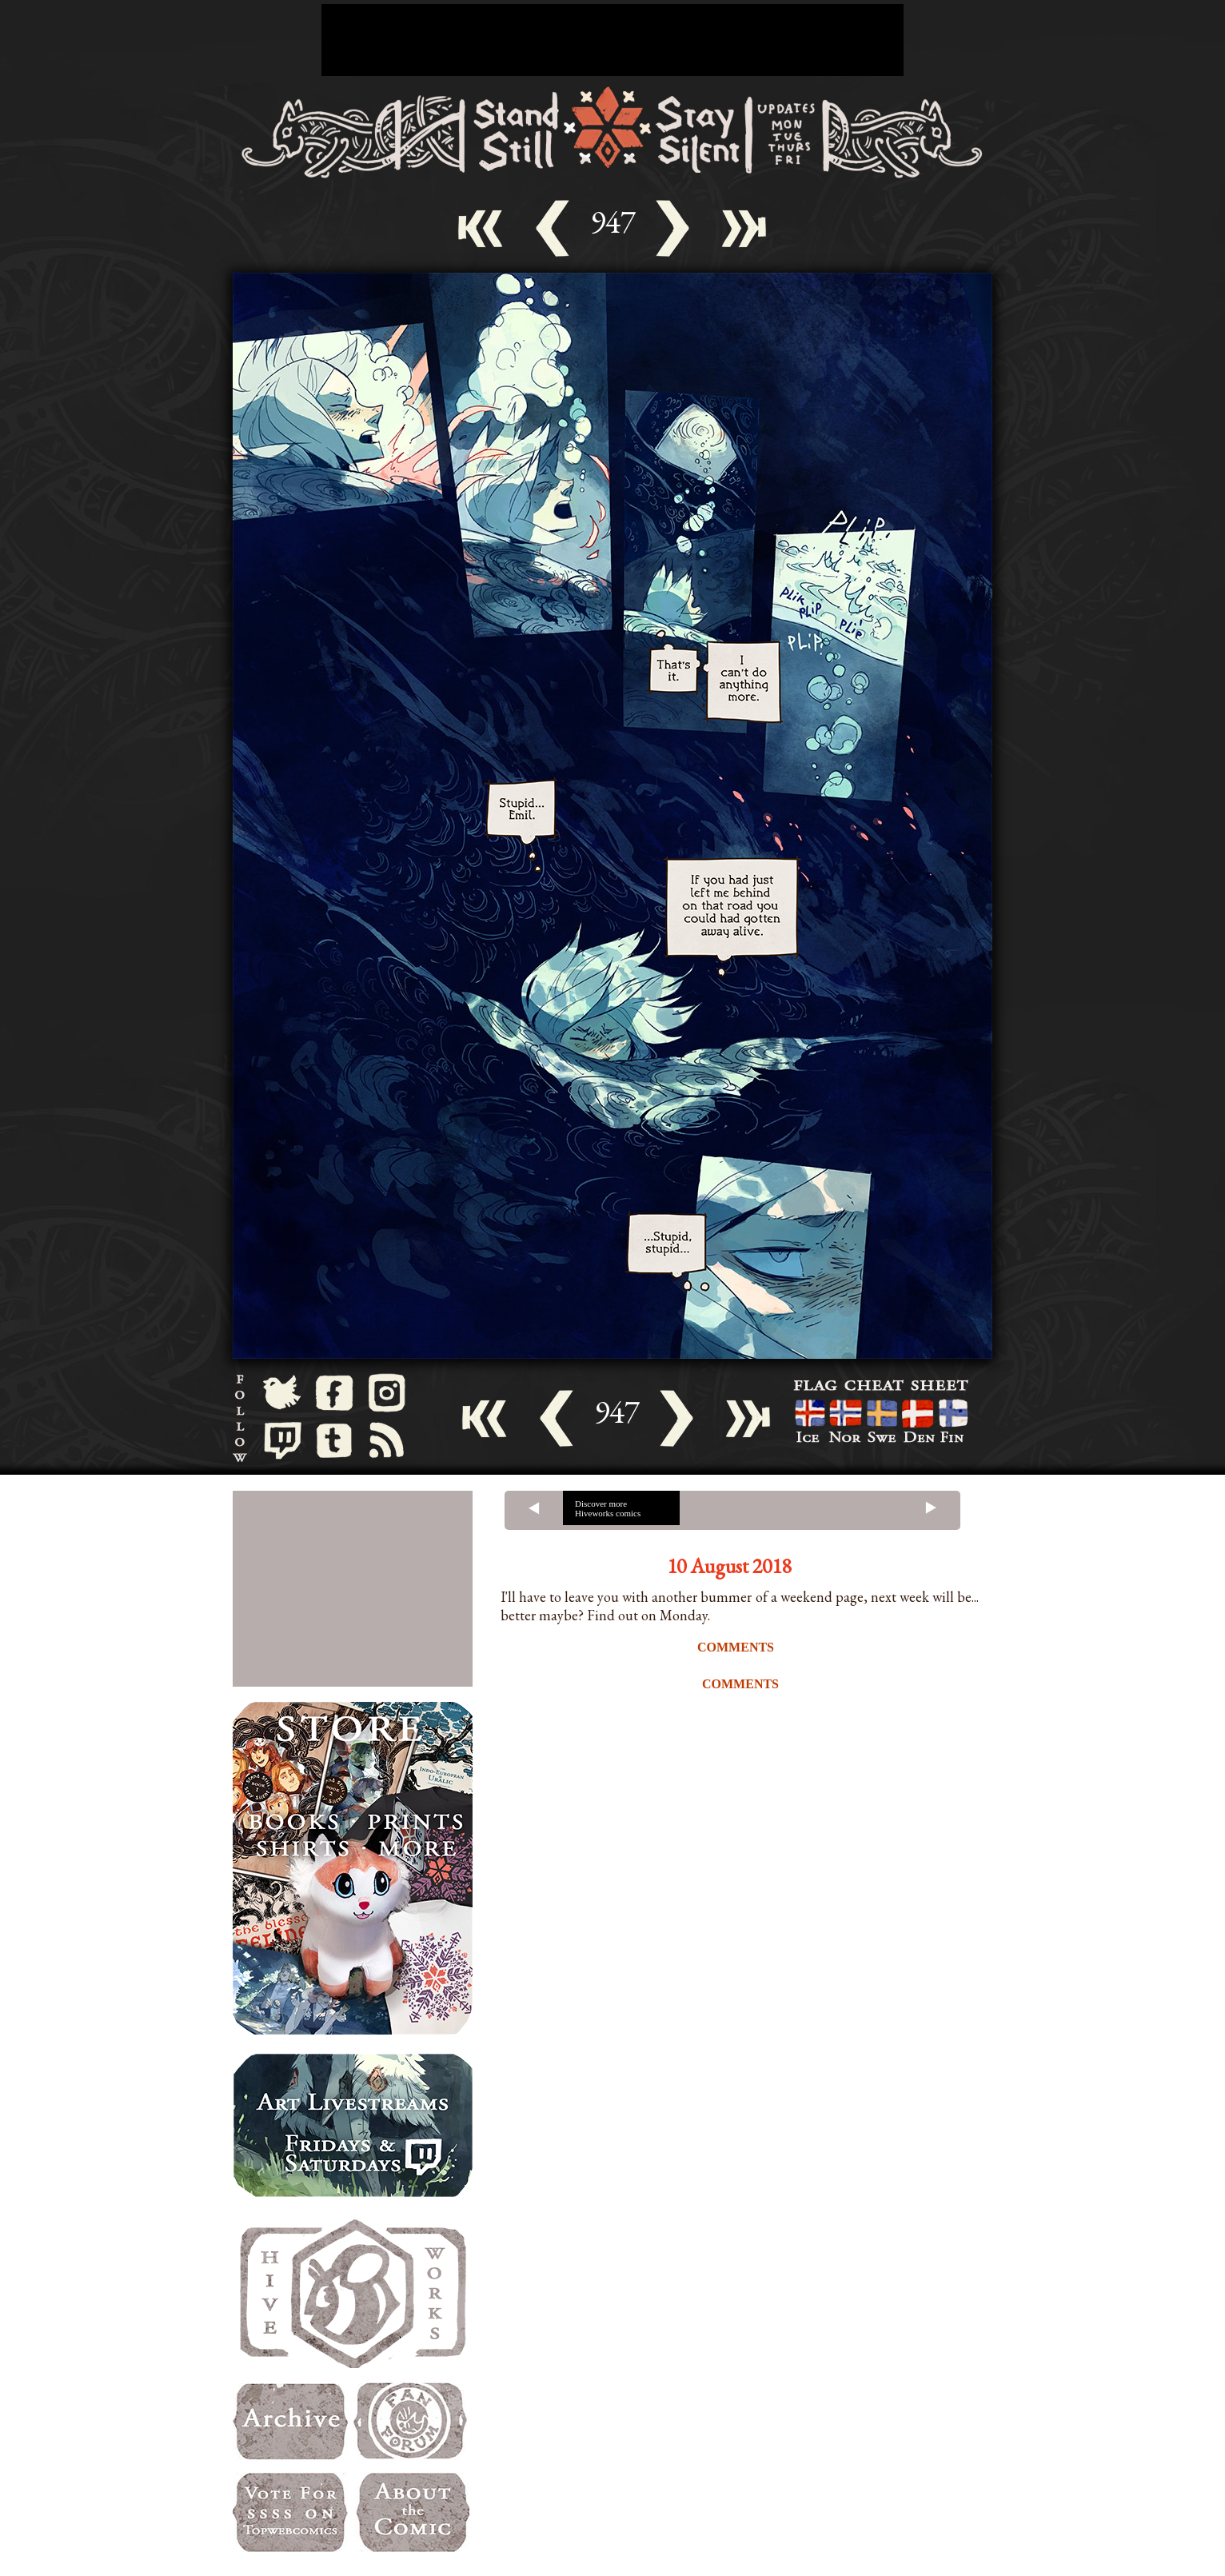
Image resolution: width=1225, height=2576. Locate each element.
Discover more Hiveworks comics (607, 1508)
